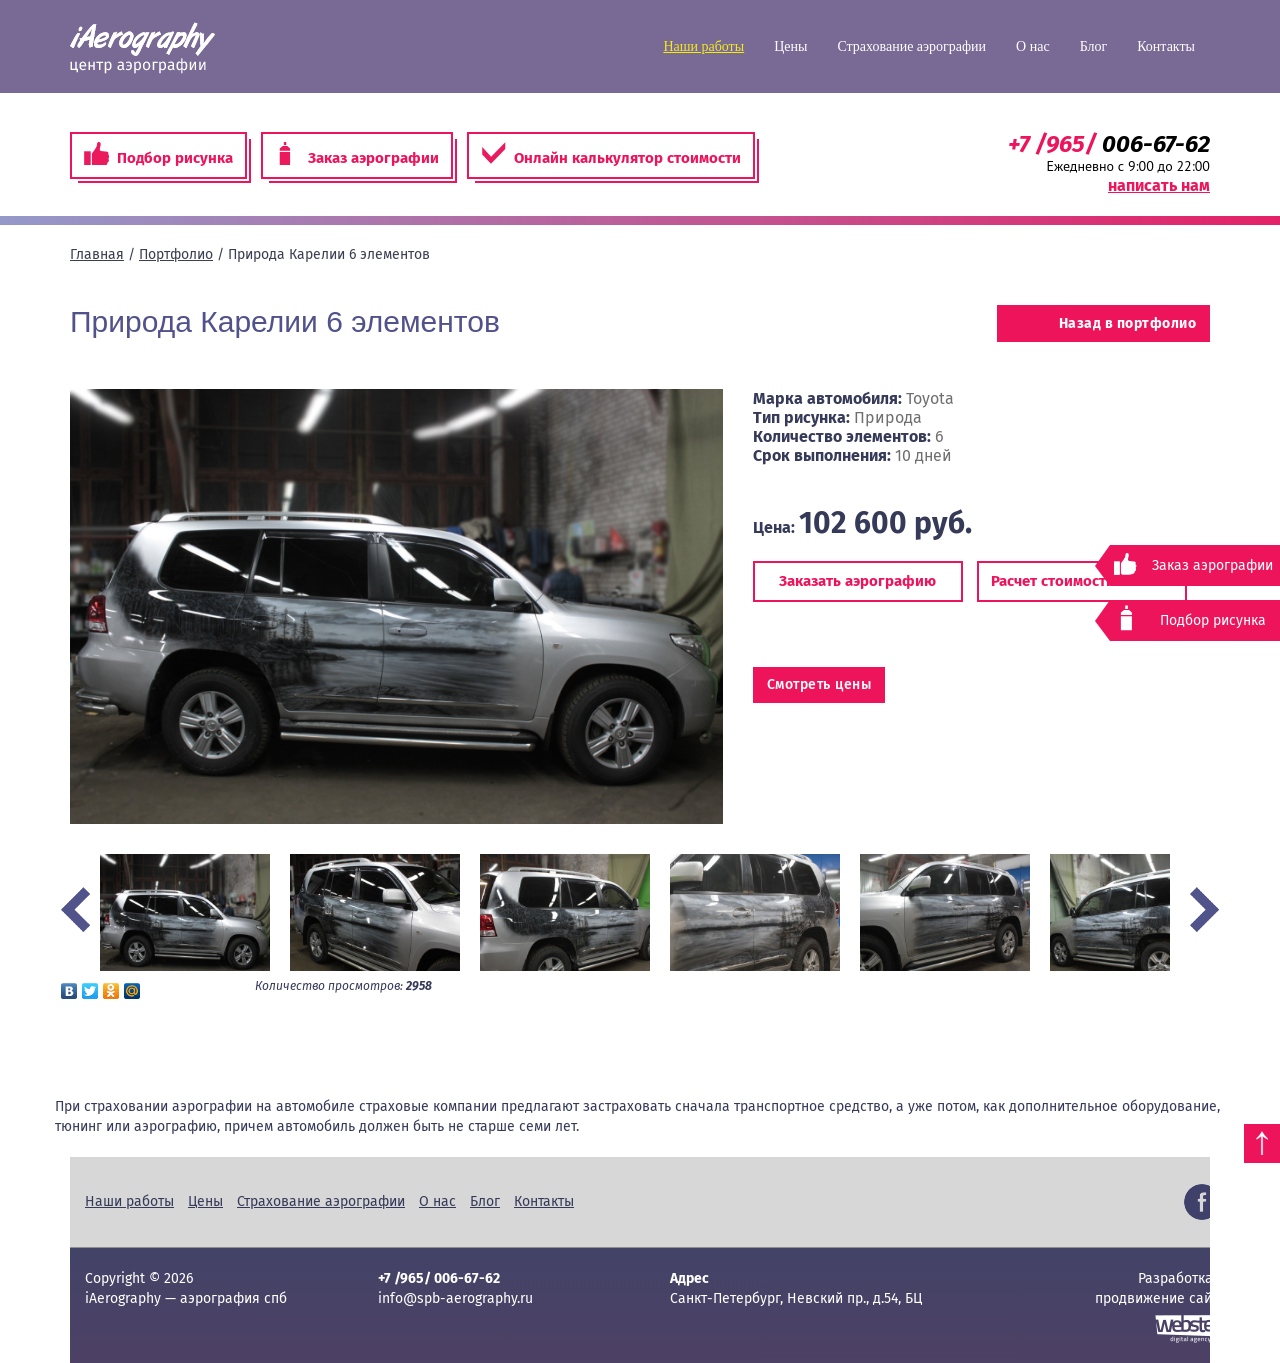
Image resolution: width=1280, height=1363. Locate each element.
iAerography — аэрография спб (142, 48)
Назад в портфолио (1103, 323)
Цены (790, 46)
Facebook (1202, 1202)
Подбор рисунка (158, 154)
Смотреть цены (819, 684)
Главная (97, 254)
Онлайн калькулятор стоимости (611, 154)
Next (1204, 909)
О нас (1033, 46)
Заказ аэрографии (357, 154)
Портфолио (176, 254)
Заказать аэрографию (857, 581)
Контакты (1166, 46)
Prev (76, 909)
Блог (1094, 46)
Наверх (1262, 1143)
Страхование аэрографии (911, 46)
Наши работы (703, 46)
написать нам (1159, 185)
